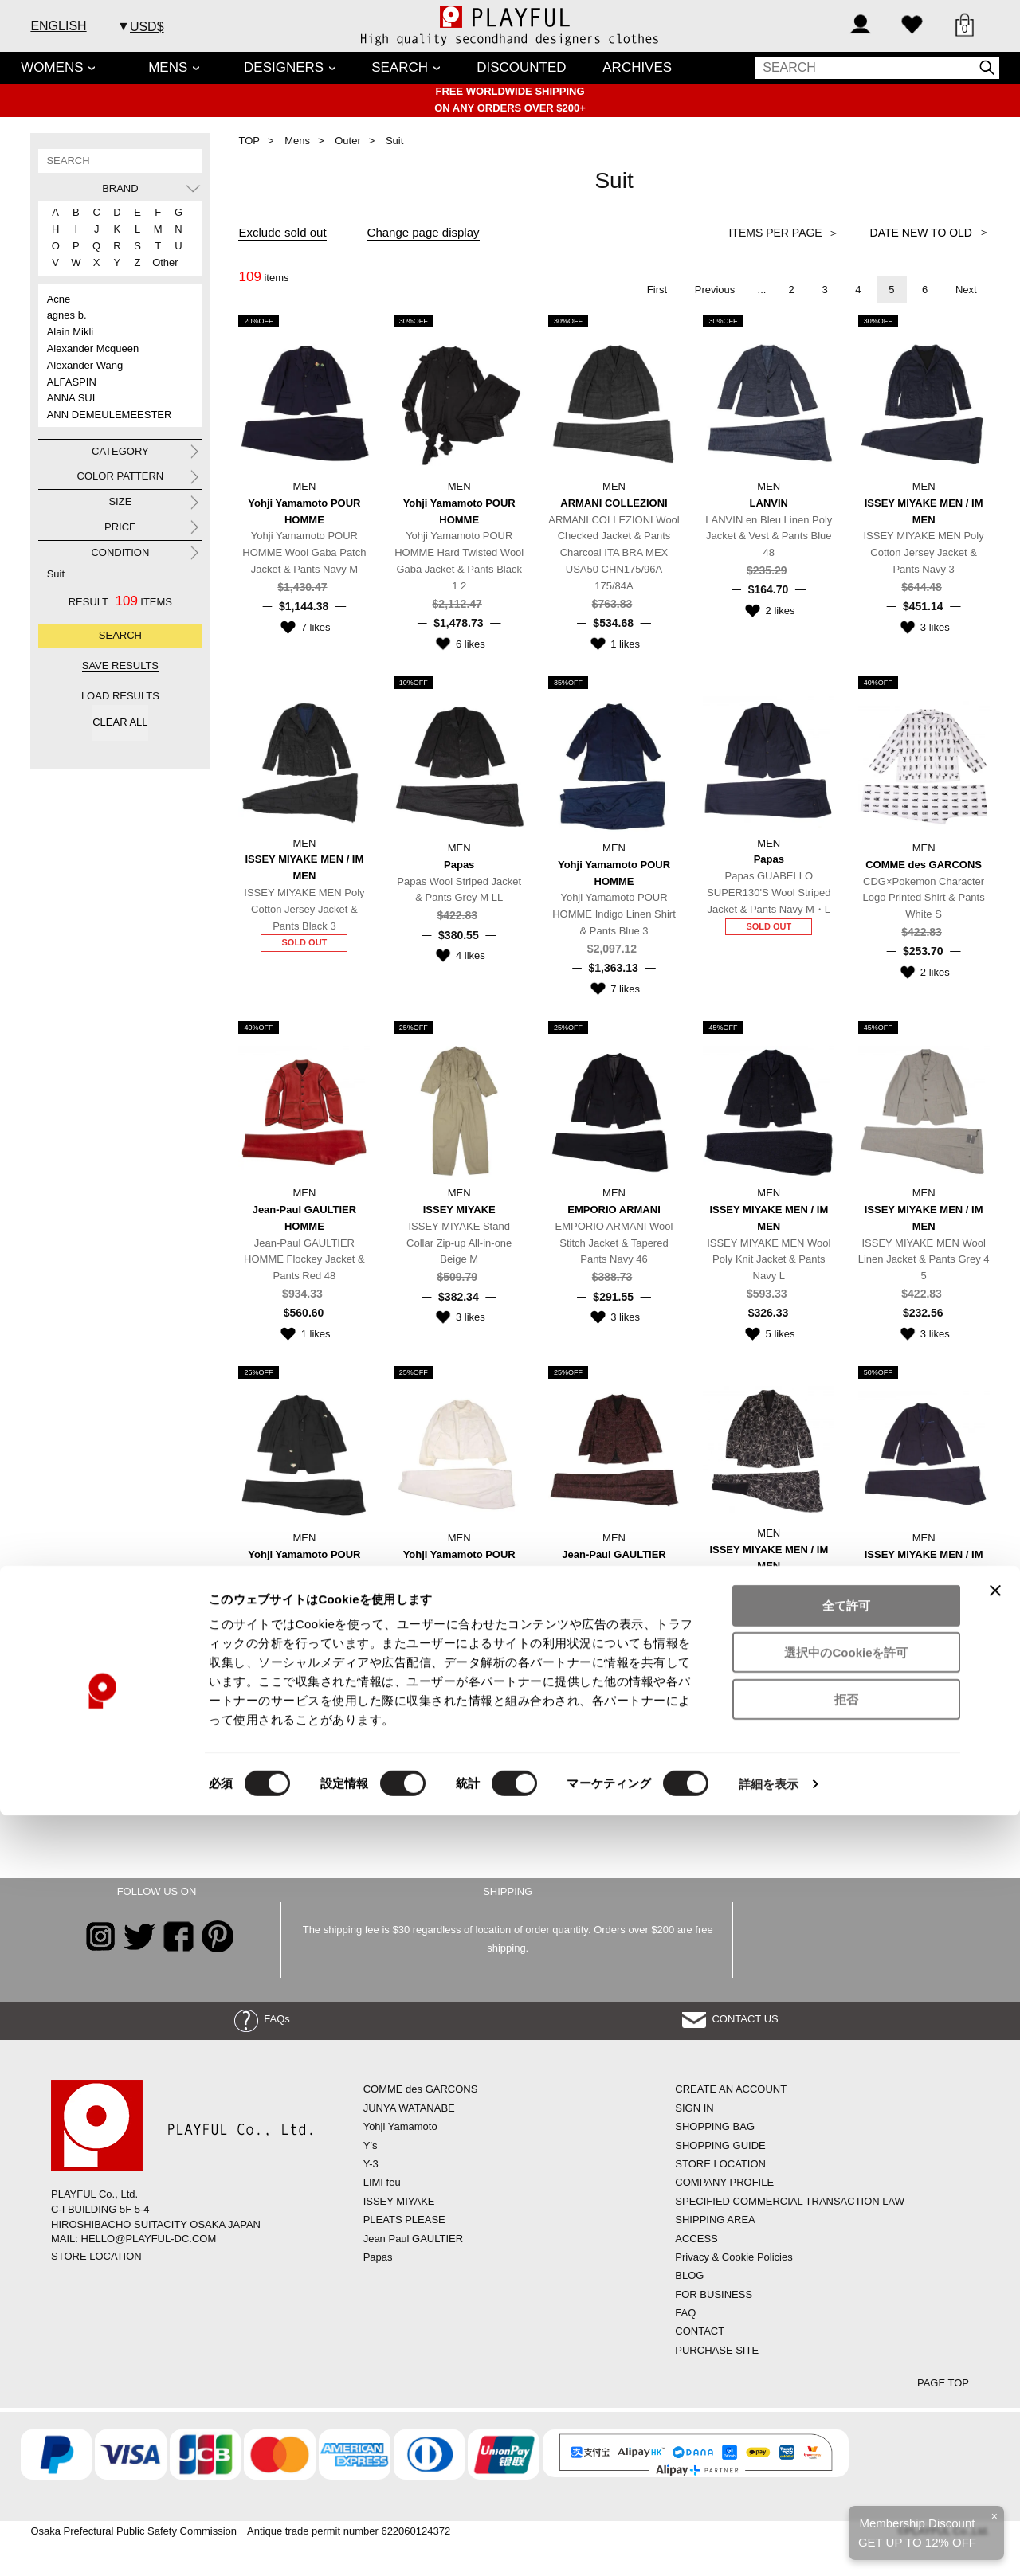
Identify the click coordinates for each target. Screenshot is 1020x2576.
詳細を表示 (769, 2544)
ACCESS (696, 2239)
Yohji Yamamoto (400, 2126)
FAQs (262, 2019)
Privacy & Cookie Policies (733, 2257)
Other (159, 262)
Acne (59, 299)
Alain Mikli (70, 332)
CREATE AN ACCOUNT (731, 2089)
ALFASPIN (71, 382)
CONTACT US (730, 2019)
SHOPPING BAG (715, 2126)
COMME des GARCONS (420, 2089)
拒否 (846, 2460)
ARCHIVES (637, 67)
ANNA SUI (71, 398)
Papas (378, 2257)
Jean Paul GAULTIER (413, 2239)
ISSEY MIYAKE (399, 2201)
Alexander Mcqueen (93, 348)
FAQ (685, 2313)
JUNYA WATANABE (409, 2108)
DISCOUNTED (521, 67)
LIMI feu (382, 2182)
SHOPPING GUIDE (720, 2145)
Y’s (370, 2145)
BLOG (689, 2275)
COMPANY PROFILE (724, 2182)
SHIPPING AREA (715, 2220)
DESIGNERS (284, 67)
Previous (715, 290)
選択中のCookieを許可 (846, 2413)
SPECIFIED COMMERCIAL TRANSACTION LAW (789, 2201)
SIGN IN (694, 2108)
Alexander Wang (85, 365)
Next (966, 290)
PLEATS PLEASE (404, 2220)
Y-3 (371, 2164)
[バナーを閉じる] (995, 2351)
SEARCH (399, 67)
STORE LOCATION (96, 2256)
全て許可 (846, 2366)
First (657, 290)
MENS (167, 67)
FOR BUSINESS (713, 2294)
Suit (56, 574)
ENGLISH (58, 26)
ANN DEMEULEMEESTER (109, 415)
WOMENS (52, 67)
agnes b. (67, 315)
